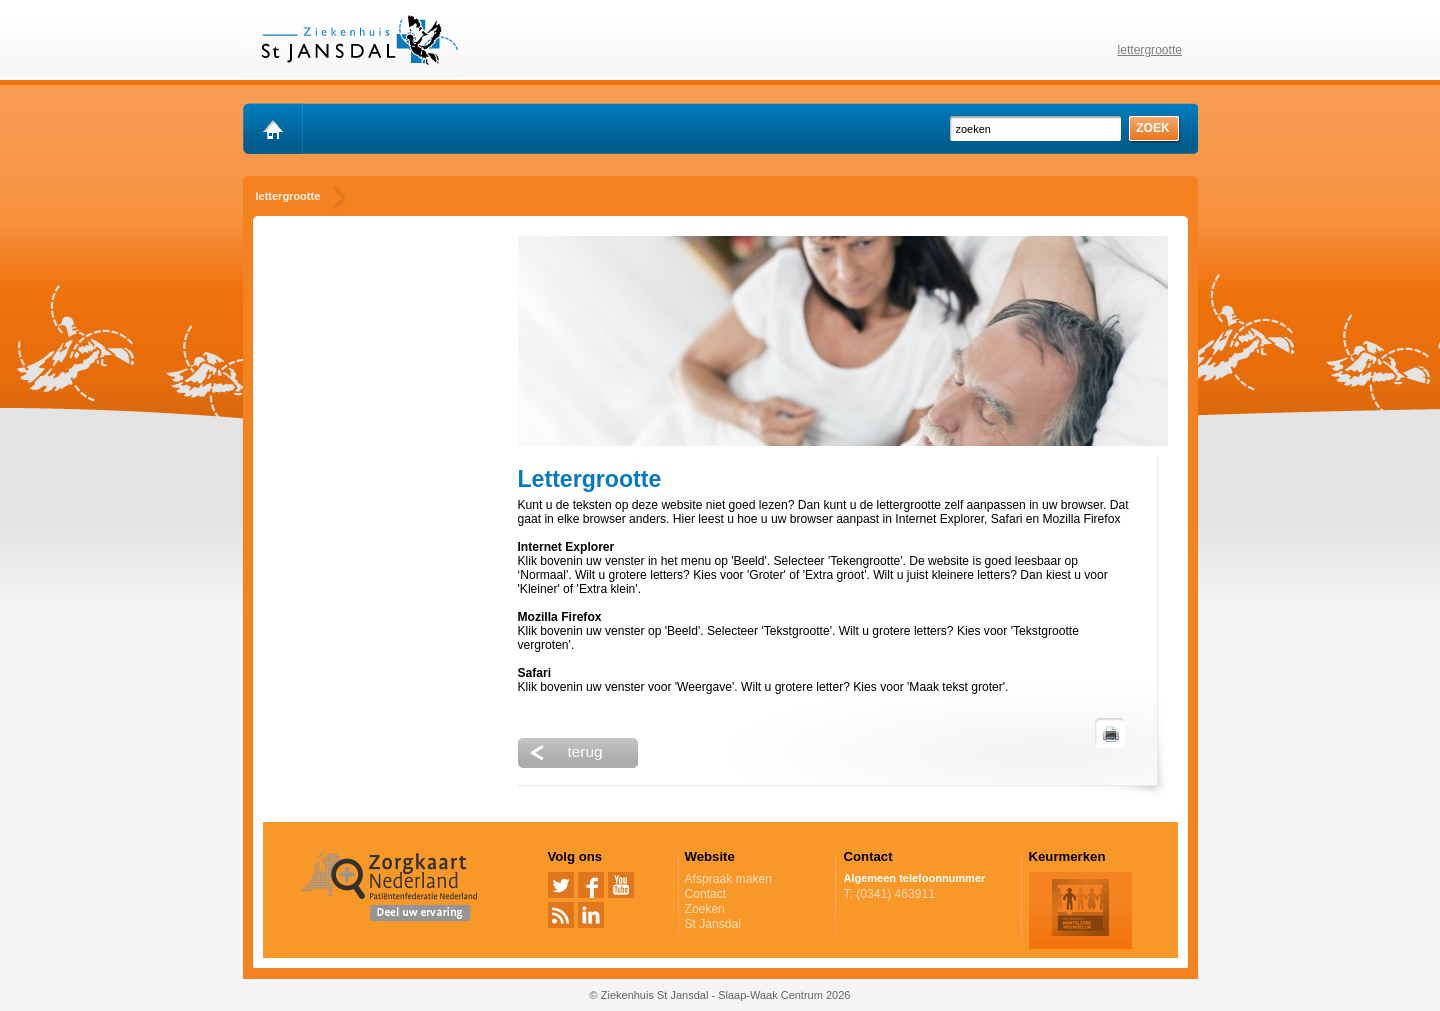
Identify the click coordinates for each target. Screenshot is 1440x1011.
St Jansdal (713, 924)
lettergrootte (1150, 50)
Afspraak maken (757, 879)
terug (585, 751)
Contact (706, 894)
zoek (1153, 128)
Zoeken (705, 909)
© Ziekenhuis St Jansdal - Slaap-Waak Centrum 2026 (720, 995)
